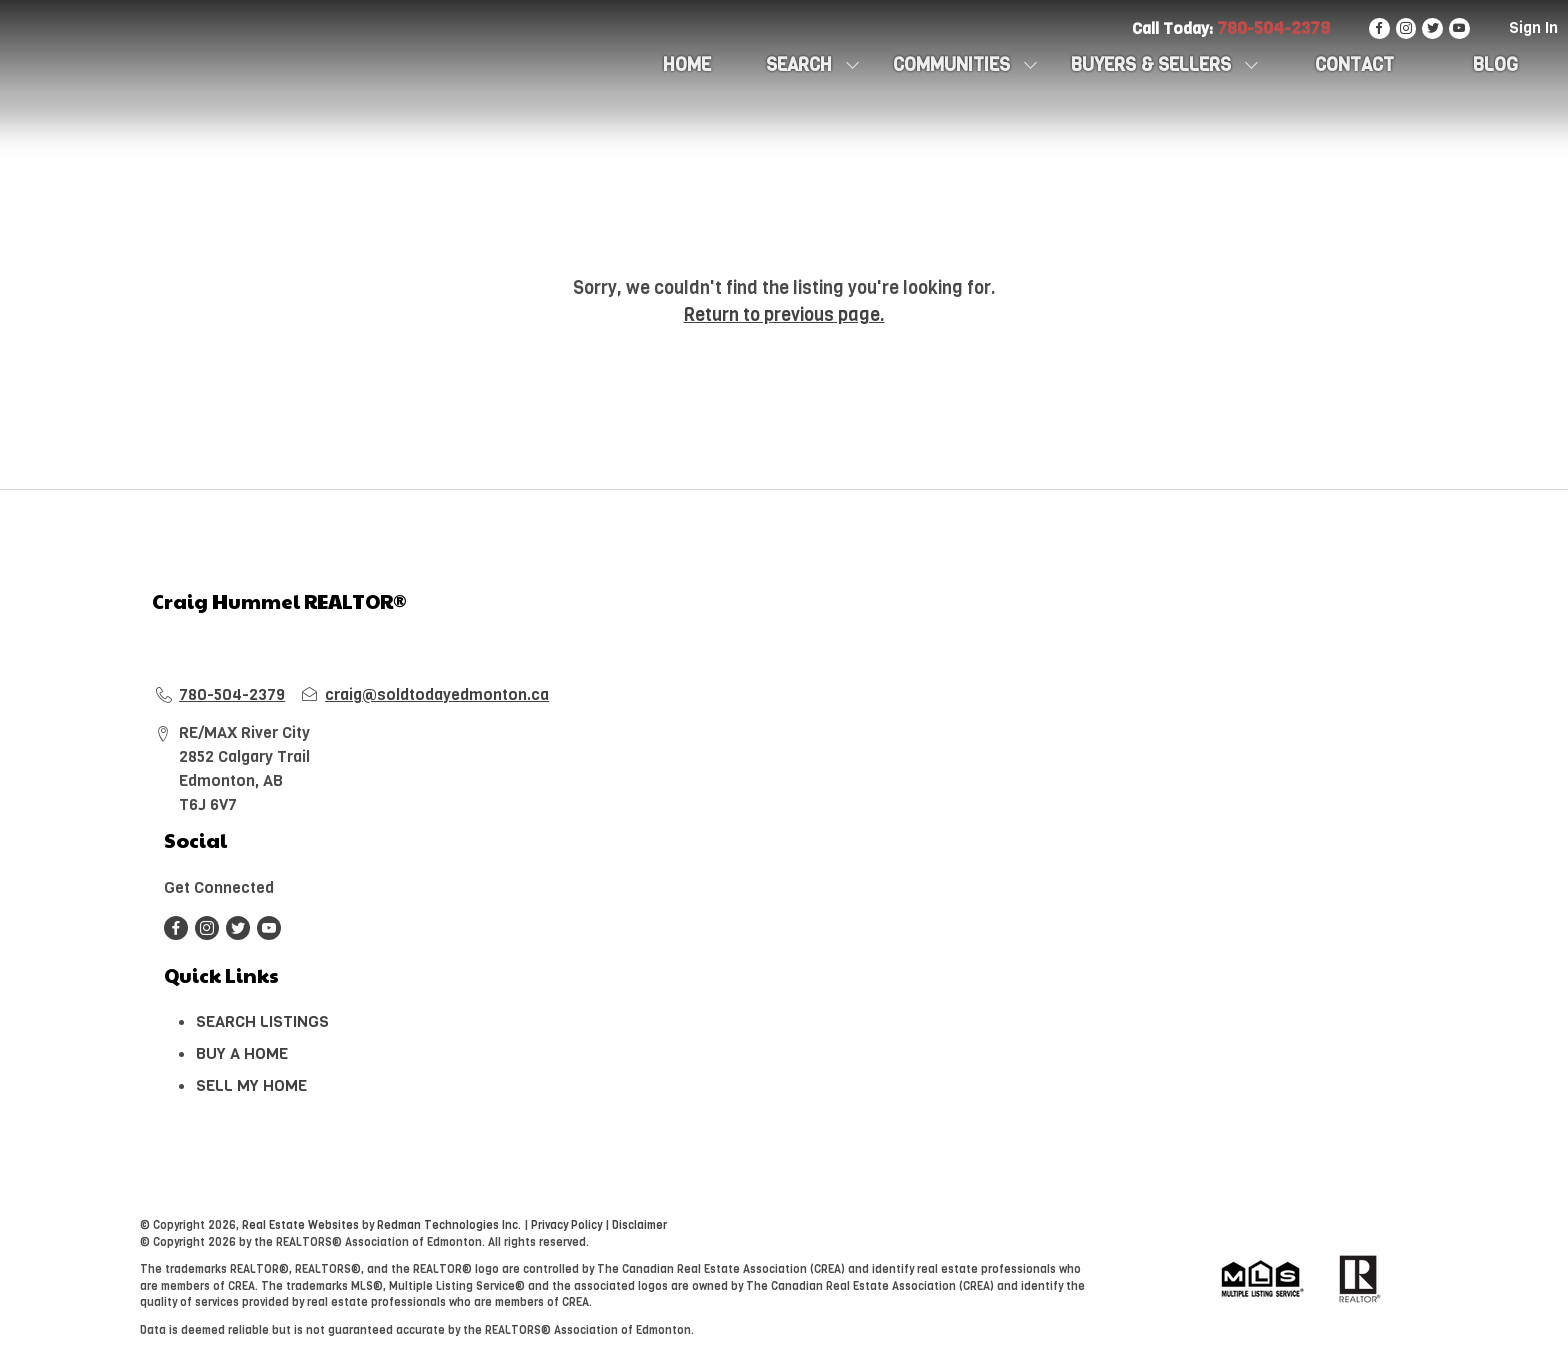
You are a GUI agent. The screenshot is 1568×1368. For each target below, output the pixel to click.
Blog (1495, 65)
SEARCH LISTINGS (262, 1021)
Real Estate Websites (302, 1225)
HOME (687, 65)
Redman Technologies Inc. (450, 1225)
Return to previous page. (784, 315)
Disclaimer (639, 1225)
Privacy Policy (566, 1225)
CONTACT (1354, 65)
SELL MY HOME (251, 1085)
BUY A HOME (242, 1053)
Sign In (1533, 27)
